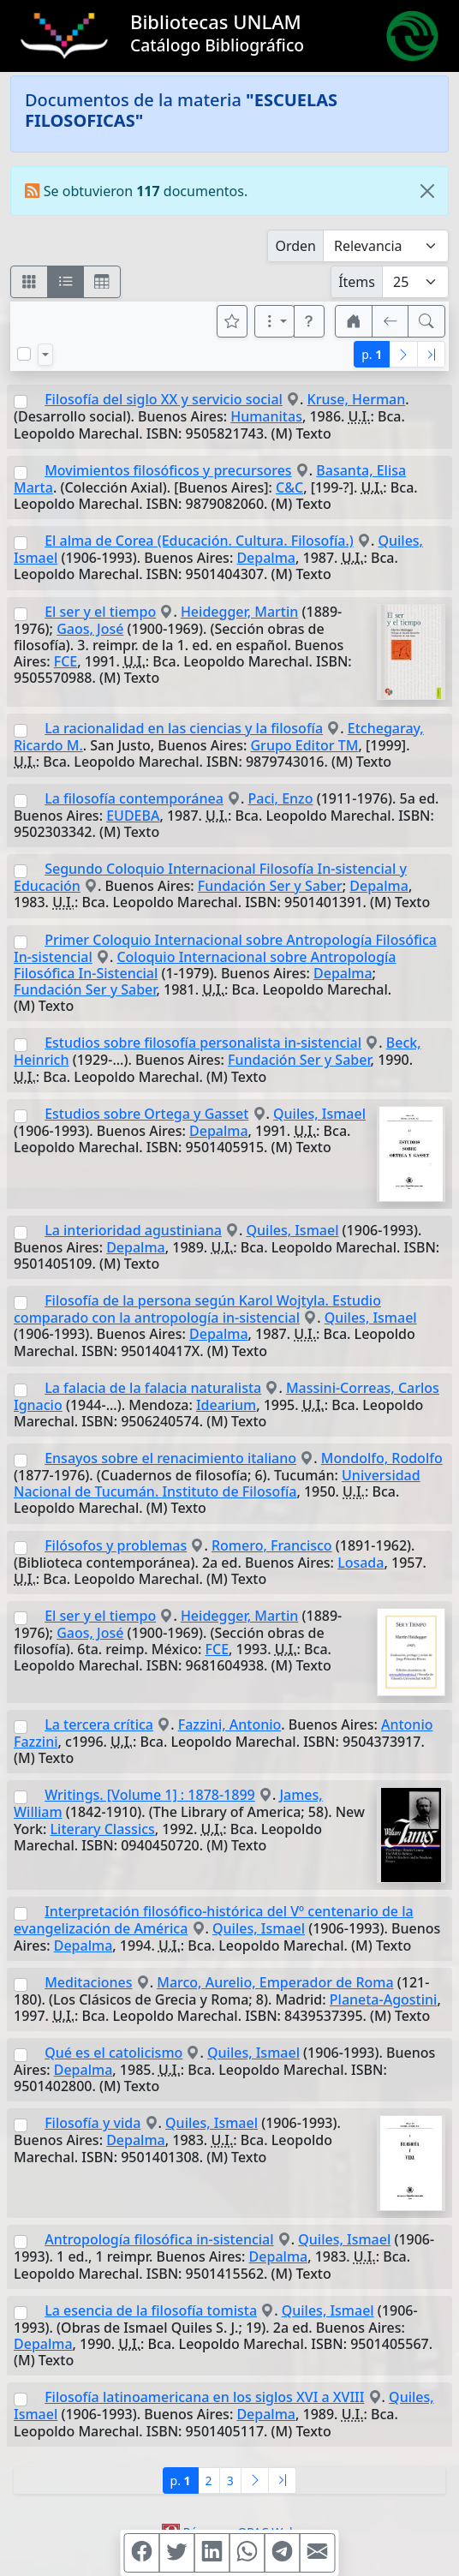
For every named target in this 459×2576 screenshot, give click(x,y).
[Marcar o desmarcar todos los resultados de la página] (24, 354)
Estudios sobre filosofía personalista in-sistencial (203, 1042)
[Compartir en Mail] (318, 2553)
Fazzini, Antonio (230, 1724)
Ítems (356, 281)
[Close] (427, 191)
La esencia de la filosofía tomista (151, 2310)
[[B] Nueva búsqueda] (426, 321)
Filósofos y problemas (116, 1545)
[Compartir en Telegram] (283, 2553)
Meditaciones (88, 1982)
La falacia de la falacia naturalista (153, 1387)
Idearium (226, 1405)
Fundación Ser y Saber (270, 885)
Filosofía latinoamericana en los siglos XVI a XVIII (204, 2397)
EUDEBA (132, 815)
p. (371, 354)
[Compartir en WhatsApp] (247, 2553)
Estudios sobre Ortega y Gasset (146, 1113)
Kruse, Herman (356, 399)
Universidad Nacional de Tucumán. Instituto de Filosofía (217, 1483)
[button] (309, 321)
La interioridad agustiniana (133, 1230)
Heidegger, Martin (239, 611)
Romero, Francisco (272, 1545)
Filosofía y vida (92, 2122)
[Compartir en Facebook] (142, 2553)
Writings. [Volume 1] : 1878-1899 (150, 1794)
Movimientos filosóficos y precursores (168, 470)
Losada (360, 1562)
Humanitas (266, 416)
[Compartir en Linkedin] (212, 2553)
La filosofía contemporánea (134, 798)
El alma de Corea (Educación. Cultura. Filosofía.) (199, 540)
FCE (66, 661)
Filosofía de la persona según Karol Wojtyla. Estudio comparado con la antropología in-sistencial (197, 1309)
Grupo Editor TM (304, 745)
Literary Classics (103, 1829)
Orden (295, 245)
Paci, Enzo (280, 798)
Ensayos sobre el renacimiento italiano (170, 1458)
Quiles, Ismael (319, 1113)
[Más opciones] (274, 321)
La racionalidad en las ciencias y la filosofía (184, 728)
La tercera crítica (99, 1724)
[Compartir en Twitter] (177, 2553)
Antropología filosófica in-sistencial (159, 2239)
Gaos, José (90, 628)
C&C (289, 487)
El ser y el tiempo (100, 611)
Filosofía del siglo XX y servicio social (164, 399)
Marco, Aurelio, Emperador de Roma (275, 1982)
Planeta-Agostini (384, 1999)
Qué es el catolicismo (113, 2052)
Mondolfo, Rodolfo (382, 1458)
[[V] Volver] (390, 321)
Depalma (265, 557)
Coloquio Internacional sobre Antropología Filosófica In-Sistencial (205, 965)
